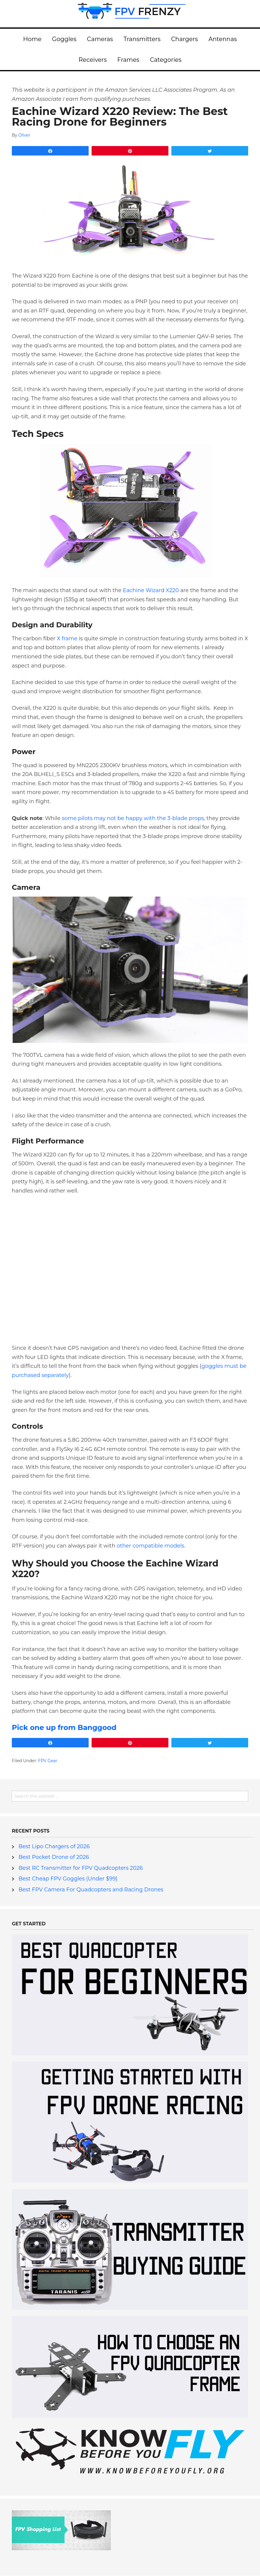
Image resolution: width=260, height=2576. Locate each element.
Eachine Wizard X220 (151, 590)
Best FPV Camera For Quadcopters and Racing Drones (91, 1889)
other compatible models (150, 1546)
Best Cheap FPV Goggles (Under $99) (68, 1878)
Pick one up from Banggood (64, 1727)
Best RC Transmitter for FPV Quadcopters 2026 (81, 1868)
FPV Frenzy (130, 13)
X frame (67, 638)
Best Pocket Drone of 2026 (54, 1857)
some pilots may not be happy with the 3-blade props (133, 818)
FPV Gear (47, 1760)
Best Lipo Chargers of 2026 (54, 1846)
